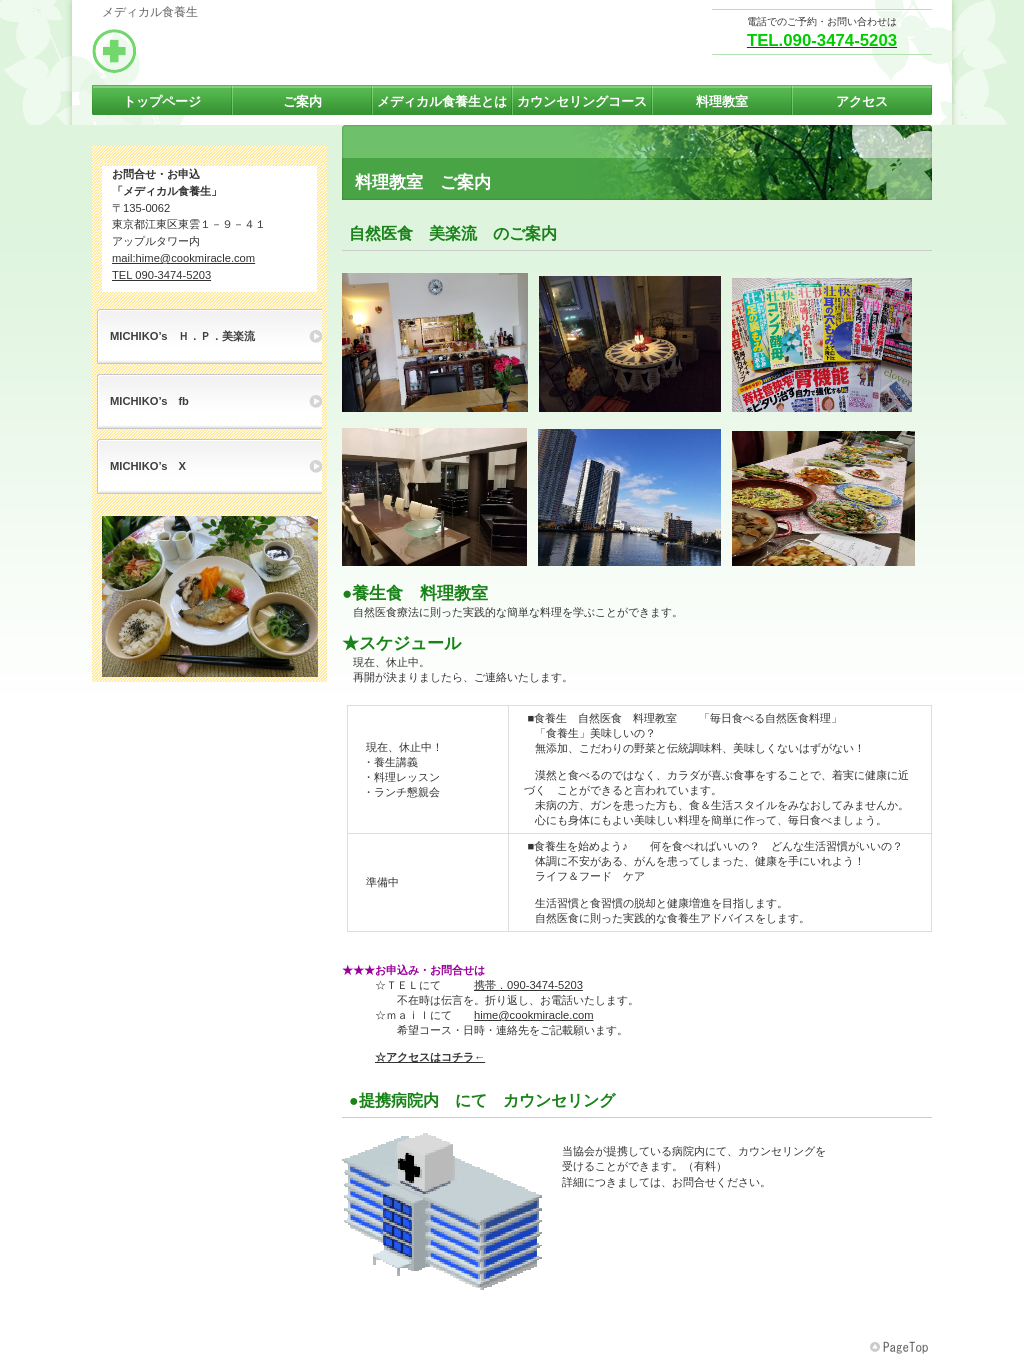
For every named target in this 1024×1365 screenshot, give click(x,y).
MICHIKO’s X (148, 466)
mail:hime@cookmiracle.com (183, 258)
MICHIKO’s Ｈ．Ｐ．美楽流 (182, 336)
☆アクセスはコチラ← (430, 1057)
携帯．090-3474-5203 (528, 985)
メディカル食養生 (292, 51)
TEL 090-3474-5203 (161, 275)
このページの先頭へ (901, 1348)
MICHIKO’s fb (149, 401)
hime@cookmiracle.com (534, 1015)
